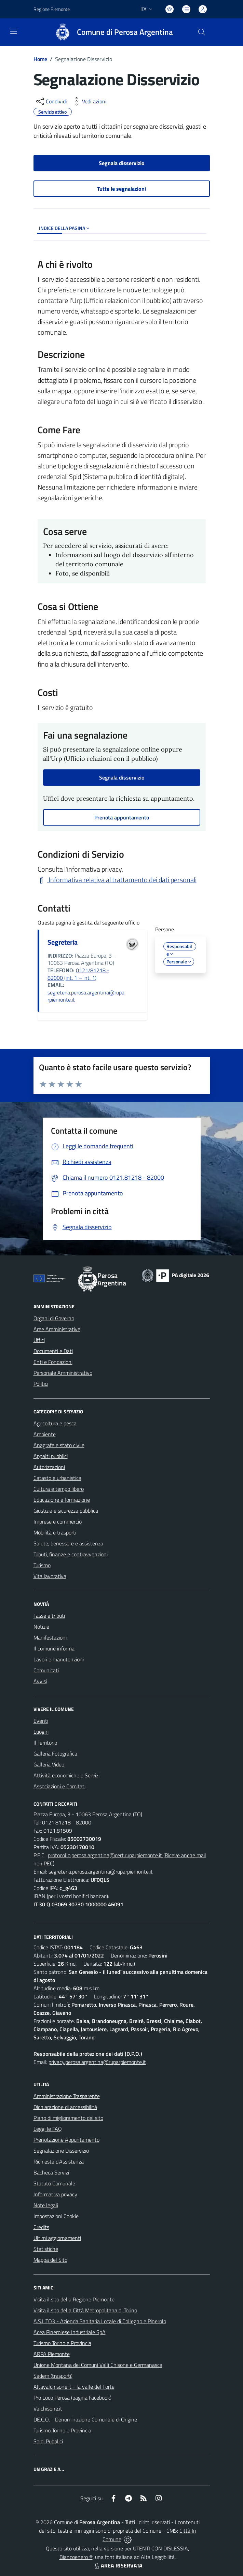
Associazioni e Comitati (59, 1786)
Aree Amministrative (56, 1329)
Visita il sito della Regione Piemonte (73, 2299)
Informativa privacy (55, 2194)
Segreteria (63, 942)
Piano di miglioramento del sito (68, 2118)
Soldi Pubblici (48, 2441)
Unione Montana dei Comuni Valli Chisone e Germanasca (97, 2365)
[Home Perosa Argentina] (111, 32)
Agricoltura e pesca (55, 1423)
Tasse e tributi (49, 1616)
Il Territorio (45, 1742)
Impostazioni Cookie (56, 2216)
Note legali (45, 2205)
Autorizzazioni (49, 1467)
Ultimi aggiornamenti (57, 2238)
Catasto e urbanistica (57, 1478)
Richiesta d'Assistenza (58, 2161)
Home (40, 59)
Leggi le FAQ (47, 2129)
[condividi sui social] (50, 101)
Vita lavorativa (49, 1576)
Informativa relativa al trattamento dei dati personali (117, 879)
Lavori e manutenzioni (58, 1659)
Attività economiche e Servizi (66, 1775)
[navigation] (14, 31)
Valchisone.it (47, 2408)
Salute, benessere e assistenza (68, 1543)
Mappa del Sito (50, 2260)
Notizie (41, 1626)
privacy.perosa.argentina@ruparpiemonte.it (97, 2062)
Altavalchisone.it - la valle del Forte (73, 2387)
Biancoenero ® (76, 2557)
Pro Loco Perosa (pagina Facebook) (72, 2397)
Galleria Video (48, 1764)
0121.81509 (57, 1831)
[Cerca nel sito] (201, 32)
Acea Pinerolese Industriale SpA (69, 2332)
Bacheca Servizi (51, 2172)
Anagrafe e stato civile (58, 1445)
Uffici (39, 1340)
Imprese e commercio (57, 1521)
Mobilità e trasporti (54, 1532)
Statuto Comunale (54, 2183)
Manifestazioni (50, 1637)
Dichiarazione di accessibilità (65, 2107)
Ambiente (44, 1434)
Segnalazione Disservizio (61, 2150)
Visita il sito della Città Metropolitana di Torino (85, 2310)
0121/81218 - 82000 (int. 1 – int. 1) (78, 974)
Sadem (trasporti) (52, 2376)
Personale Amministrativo (62, 1373)
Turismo (42, 1565)
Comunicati (46, 1670)
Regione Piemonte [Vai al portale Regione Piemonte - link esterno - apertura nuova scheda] (51, 9)
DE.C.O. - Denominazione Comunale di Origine (85, 2419)
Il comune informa (54, 1648)
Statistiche (45, 2249)
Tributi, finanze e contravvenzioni (70, 1554)
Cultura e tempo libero (58, 1489)
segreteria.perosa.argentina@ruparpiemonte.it (86, 996)
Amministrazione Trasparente (66, 2096)
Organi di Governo (53, 1318)
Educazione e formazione (61, 1500)
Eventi (40, 1721)
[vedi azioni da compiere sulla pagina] (89, 101)
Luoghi (41, 1732)
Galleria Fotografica (55, 1753)
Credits (41, 2227)
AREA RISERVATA (118, 2565)
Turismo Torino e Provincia (62, 2343)
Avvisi (40, 1681)
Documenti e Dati (53, 1351)
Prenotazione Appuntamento (66, 2140)
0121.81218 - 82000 (66, 1822)
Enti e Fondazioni (52, 1362)
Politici (40, 1384)
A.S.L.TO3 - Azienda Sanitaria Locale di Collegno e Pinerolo (99, 2321)
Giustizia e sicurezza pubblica (65, 1511)
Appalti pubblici (50, 1456)
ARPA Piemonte (51, 2354)
